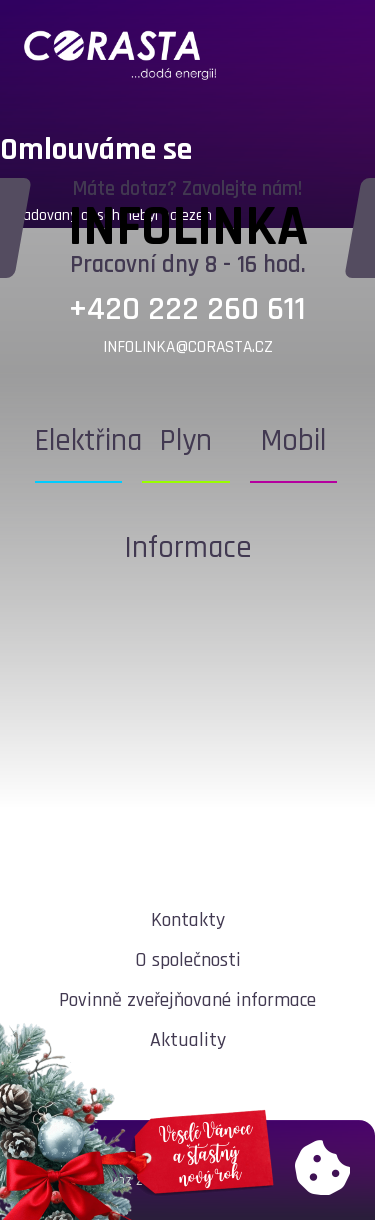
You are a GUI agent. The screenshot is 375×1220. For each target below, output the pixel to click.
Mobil (293, 441)
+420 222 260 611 (187, 309)
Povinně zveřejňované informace (187, 1000)
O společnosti (188, 960)
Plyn (186, 441)
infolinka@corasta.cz (188, 347)
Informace (188, 548)
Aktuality (188, 1040)
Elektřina (88, 441)
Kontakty (188, 920)
